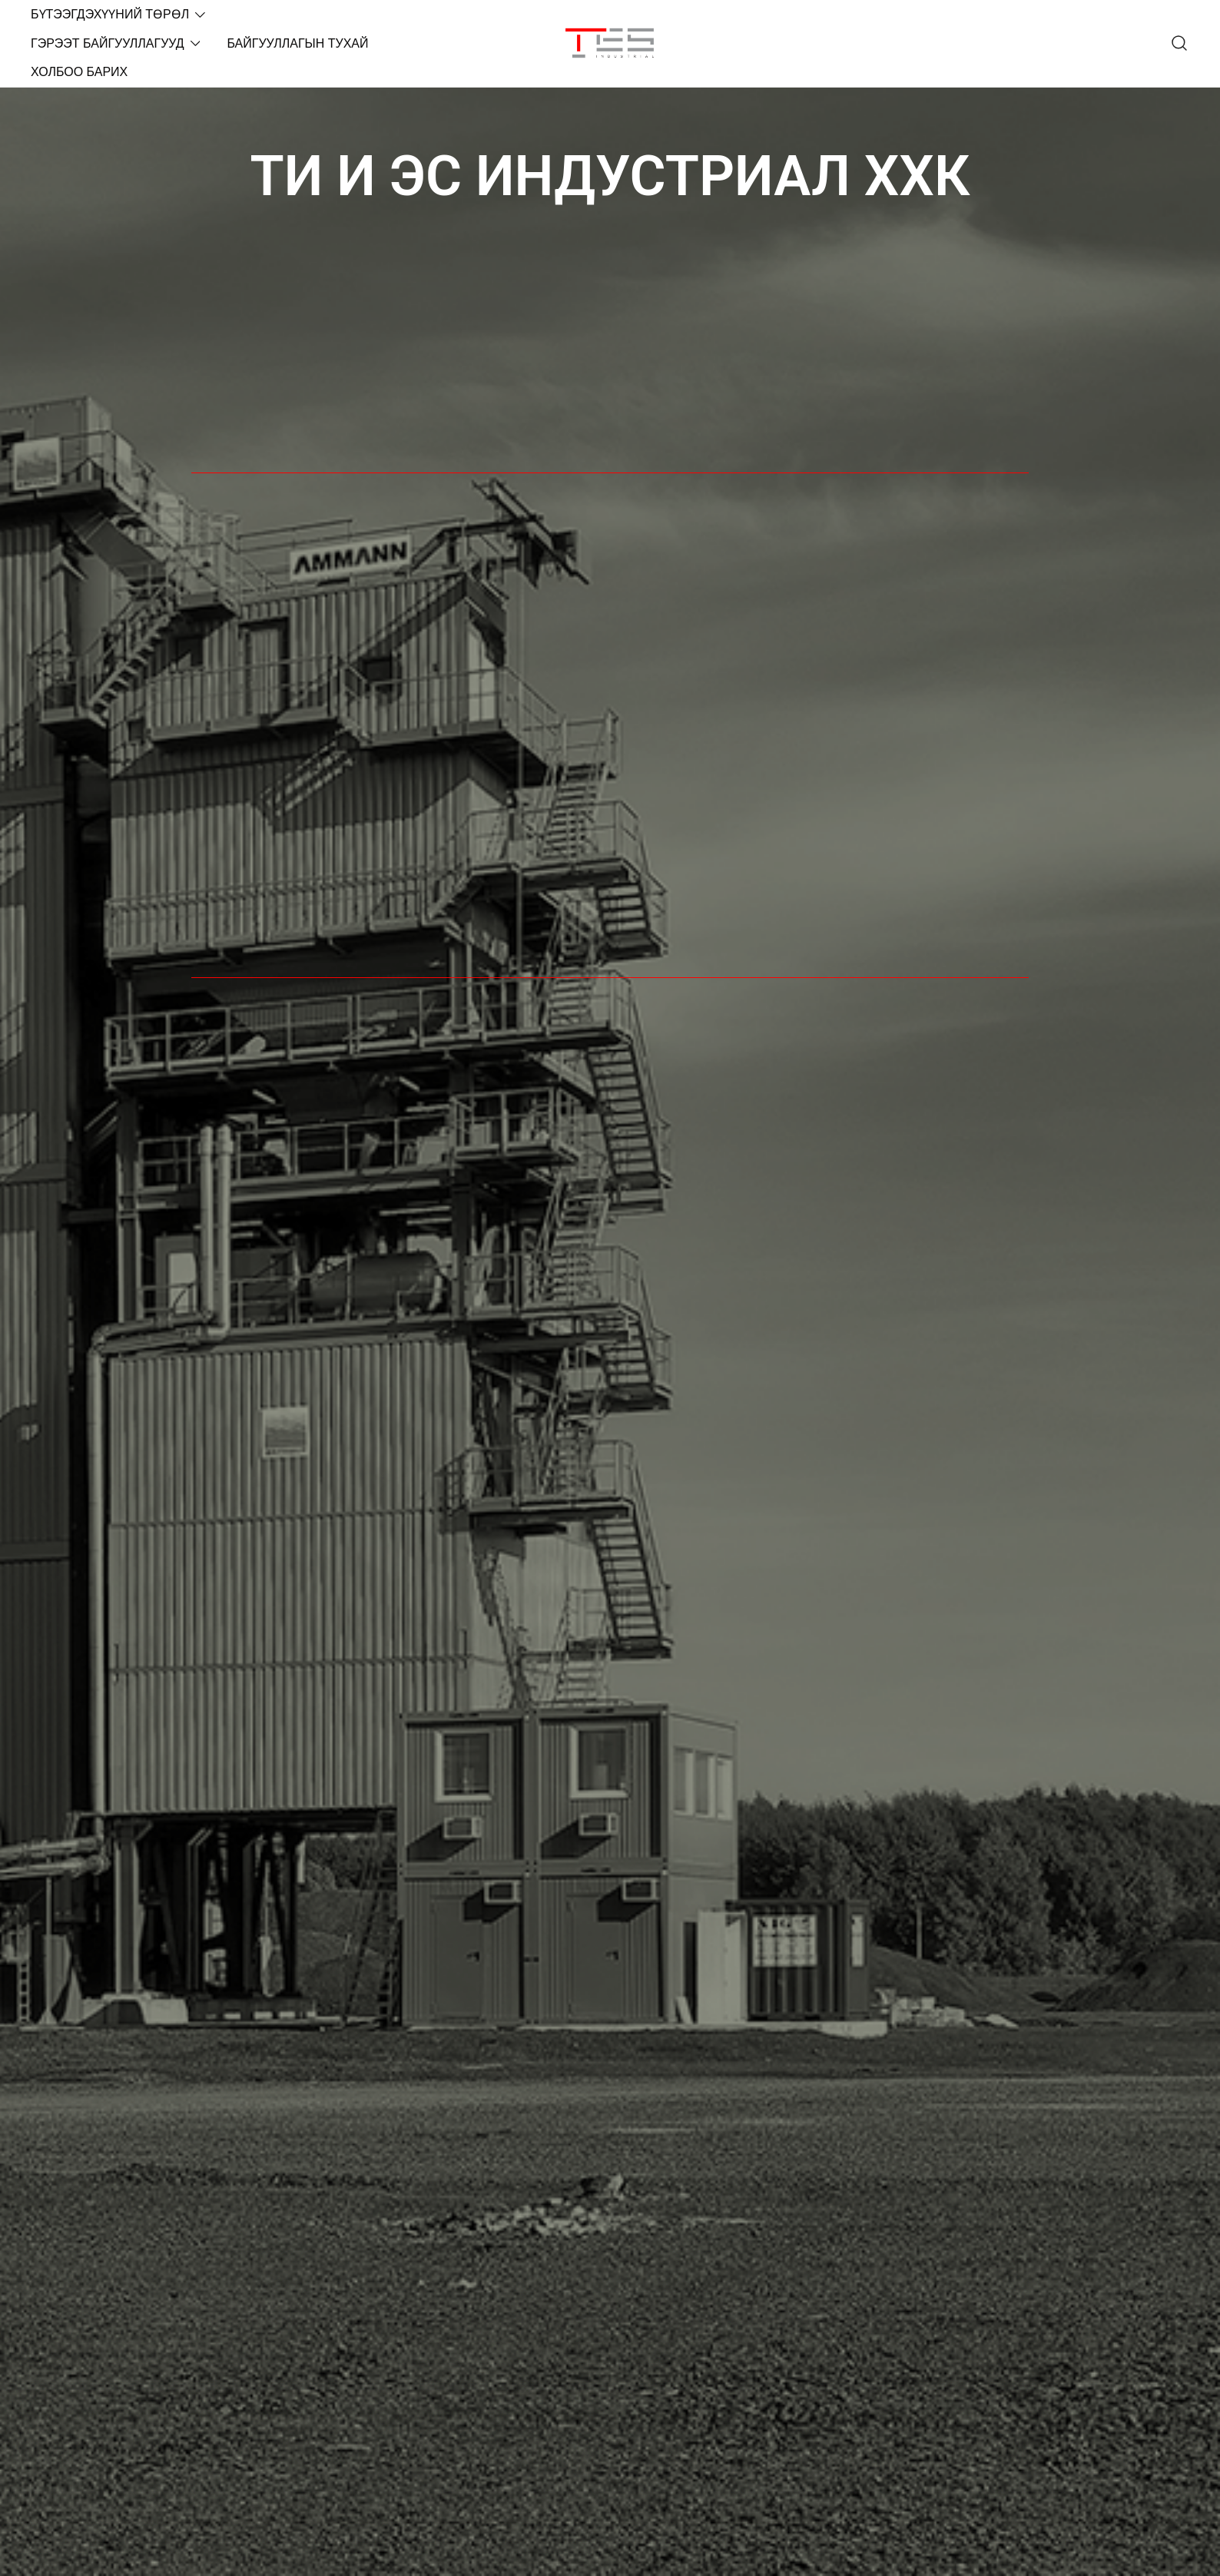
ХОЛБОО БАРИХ (79, 71)
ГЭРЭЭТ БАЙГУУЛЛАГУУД (107, 43)
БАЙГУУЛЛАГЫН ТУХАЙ (297, 43)
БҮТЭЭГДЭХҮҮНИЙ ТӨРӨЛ (110, 14)
